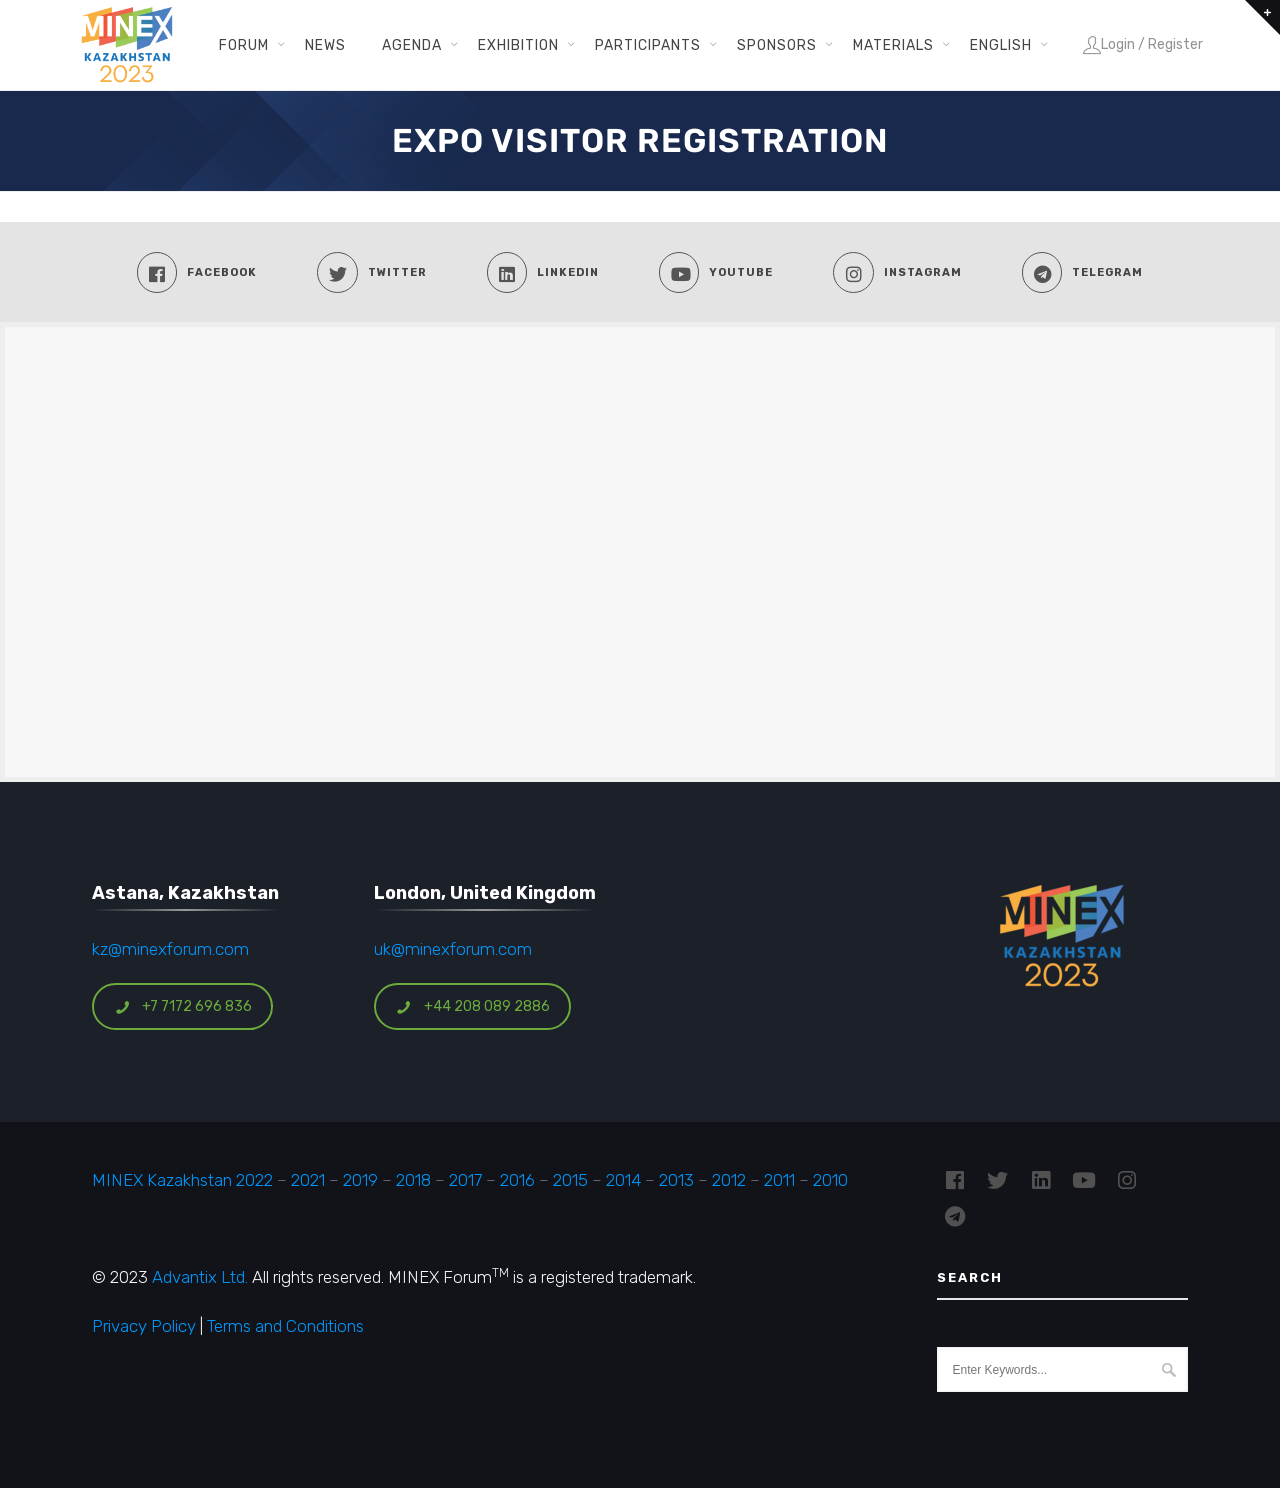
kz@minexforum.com (170, 949)
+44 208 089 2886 (473, 1006)
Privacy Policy (144, 1326)
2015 (570, 1180)
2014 (623, 1180)
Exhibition (518, 45)
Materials (893, 45)
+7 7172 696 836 (183, 1006)
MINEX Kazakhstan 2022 (182, 1180)
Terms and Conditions (285, 1326)
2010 (830, 1180)
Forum (244, 45)
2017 (465, 1180)
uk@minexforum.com (453, 949)
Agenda (412, 45)
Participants (648, 45)
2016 (517, 1180)
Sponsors (777, 45)
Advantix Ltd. (200, 1277)
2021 (308, 1180)
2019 (358, 1180)
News (325, 45)
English (1001, 45)
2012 (729, 1180)
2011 (779, 1180)
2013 (676, 1180)
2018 (413, 1180)
